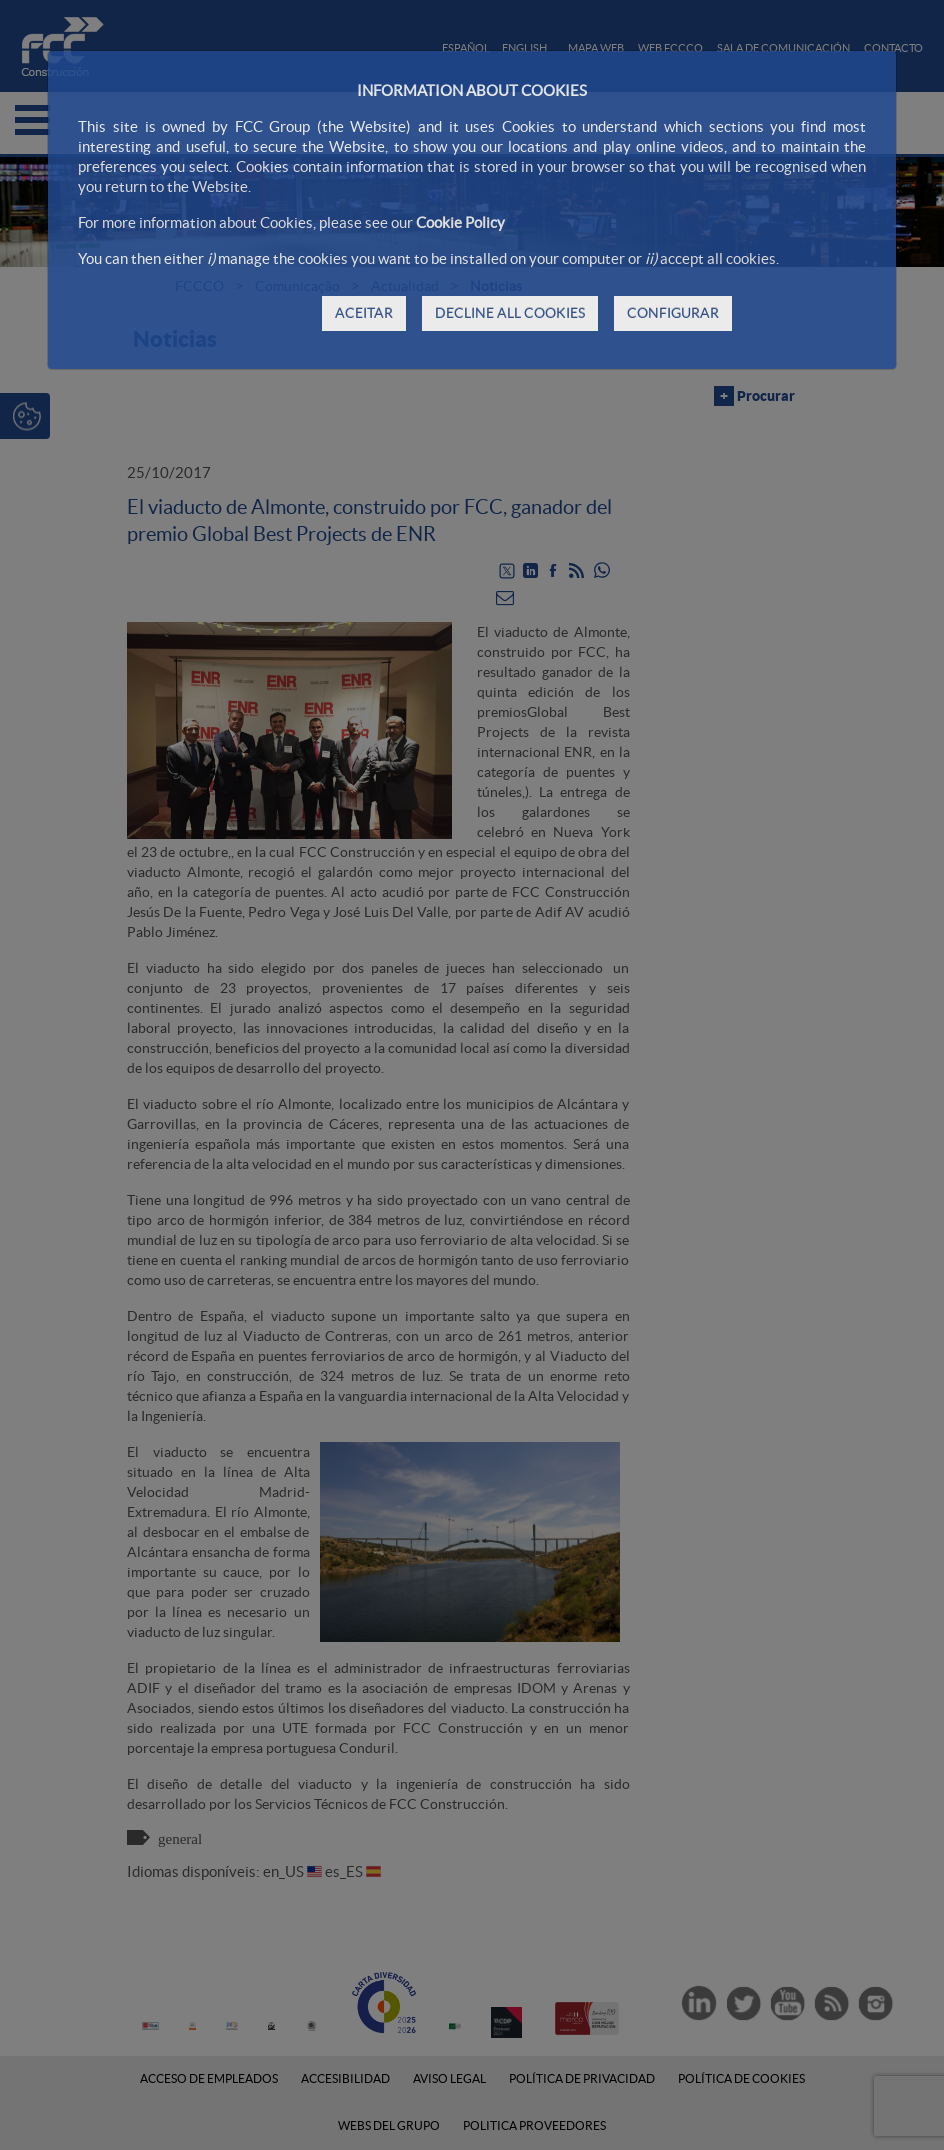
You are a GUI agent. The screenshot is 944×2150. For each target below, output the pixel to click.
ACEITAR (364, 313)
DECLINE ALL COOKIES (510, 313)
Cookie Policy (460, 222)
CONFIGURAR (673, 313)
